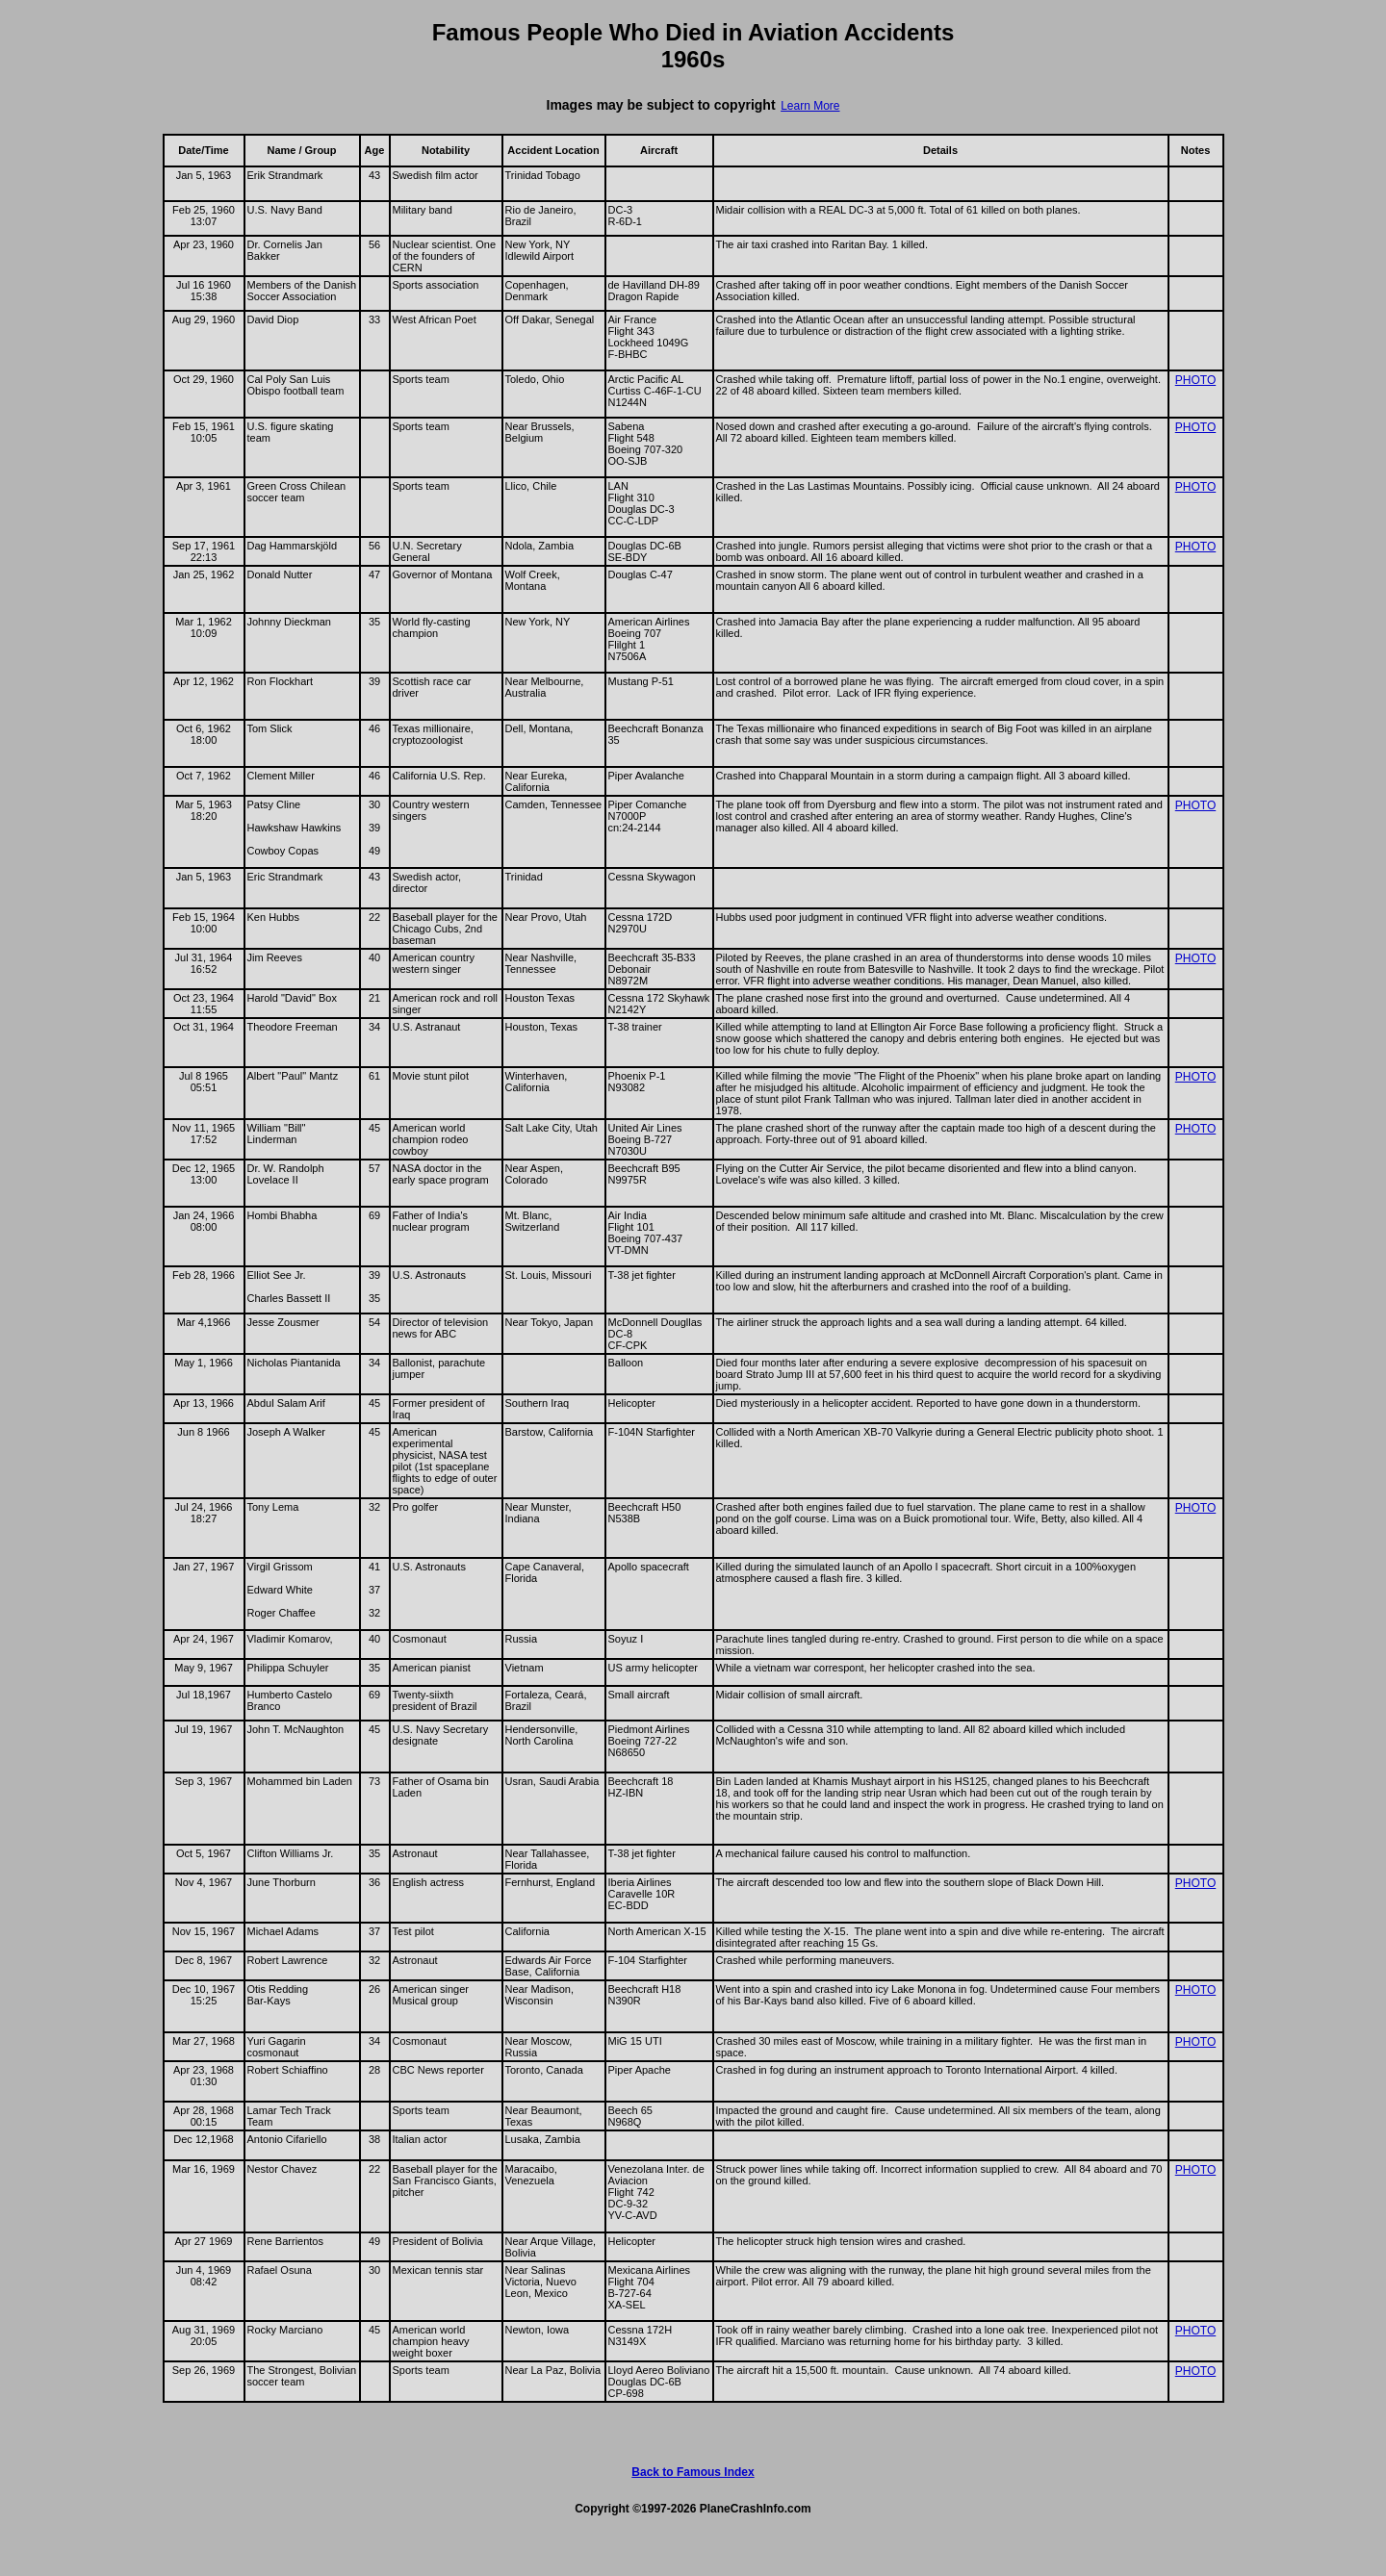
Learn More (810, 106)
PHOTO (1195, 380)
